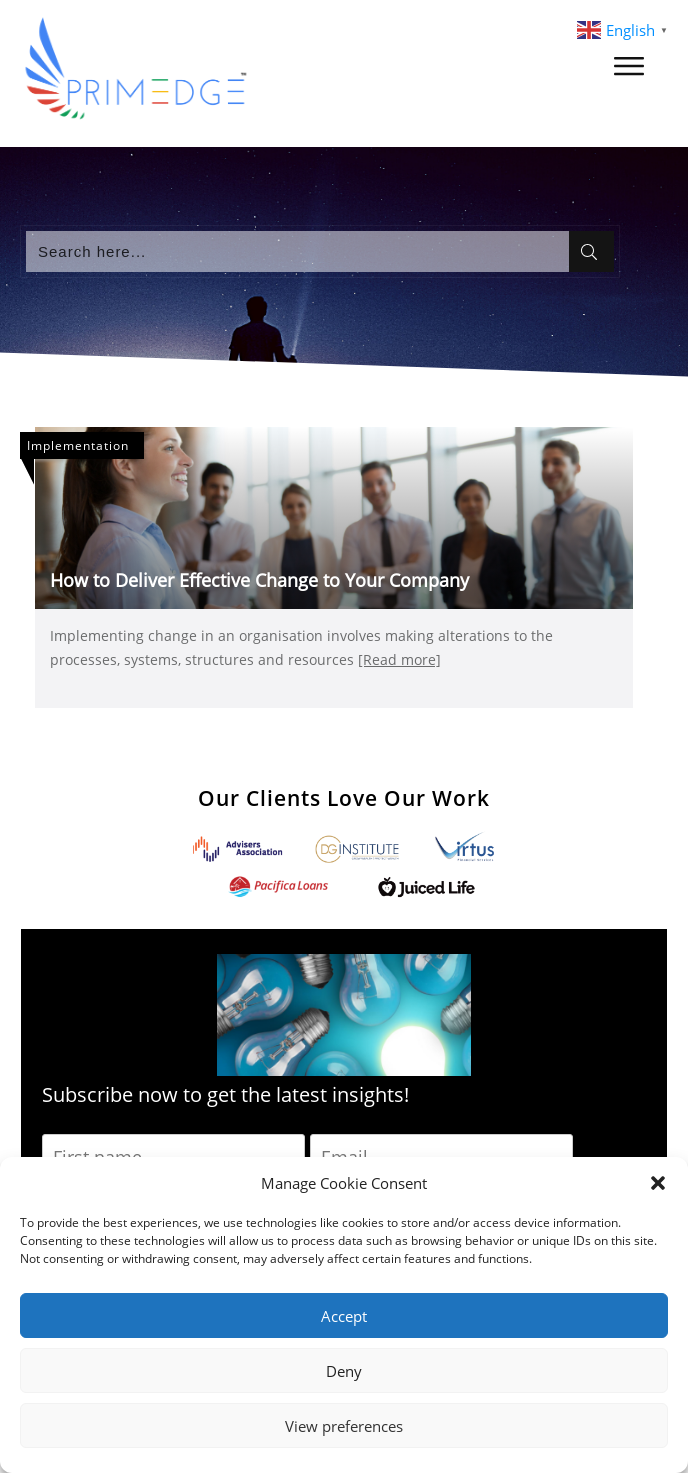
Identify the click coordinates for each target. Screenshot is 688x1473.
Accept (344, 1316)
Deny (344, 1371)
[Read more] (399, 659)
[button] (658, 1183)
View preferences (344, 1426)
